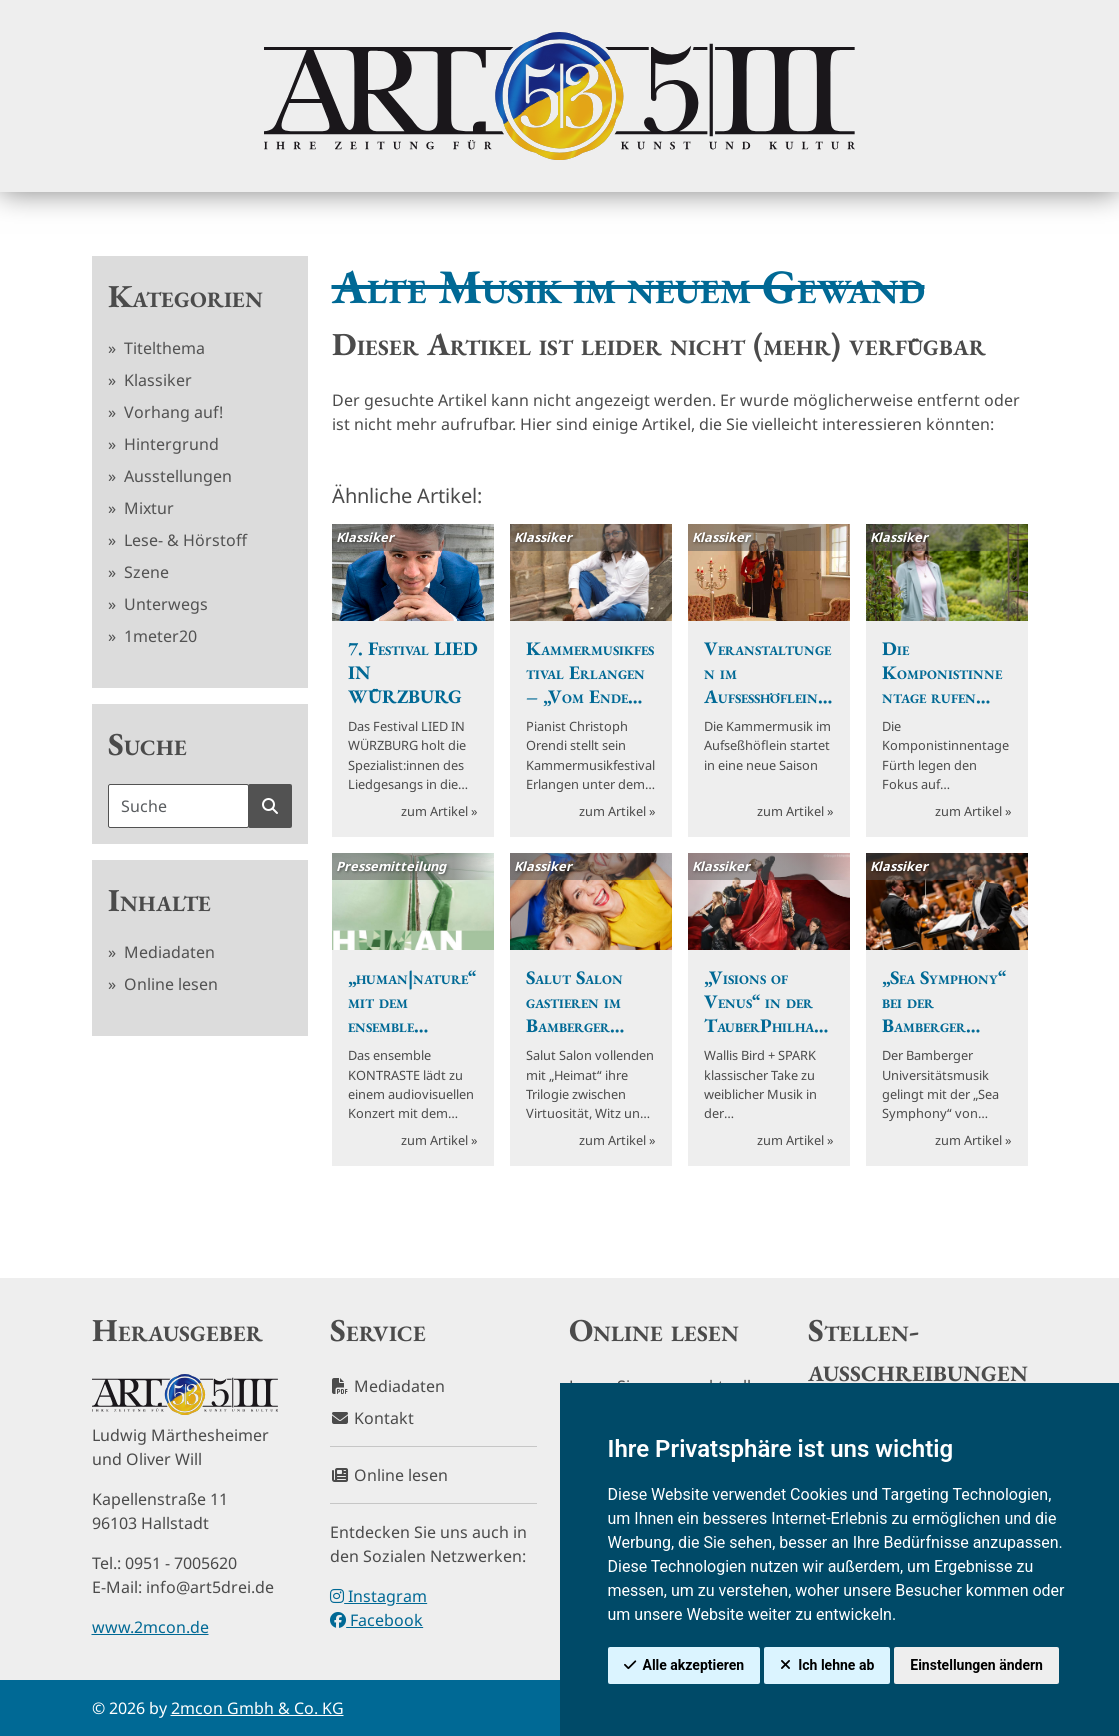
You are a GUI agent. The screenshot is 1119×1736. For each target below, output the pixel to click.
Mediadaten (167, 952)
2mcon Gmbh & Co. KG (257, 1708)
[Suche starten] (270, 806)
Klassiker (156, 380)
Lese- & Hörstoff (183, 540)
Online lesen (169, 984)
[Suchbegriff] (178, 806)
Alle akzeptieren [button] (694, 1665)
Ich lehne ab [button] (836, 1665)
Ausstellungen (176, 476)
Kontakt (372, 1418)
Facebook (376, 1620)
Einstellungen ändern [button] (976, 1665)
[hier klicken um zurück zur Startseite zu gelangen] (559, 96)
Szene (144, 572)
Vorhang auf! (171, 412)
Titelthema (162, 348)
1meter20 (158, 636)
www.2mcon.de (150, 1627)
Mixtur (147, 508)
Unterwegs (164, 604)
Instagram (378, 1596)
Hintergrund (169, 444)
